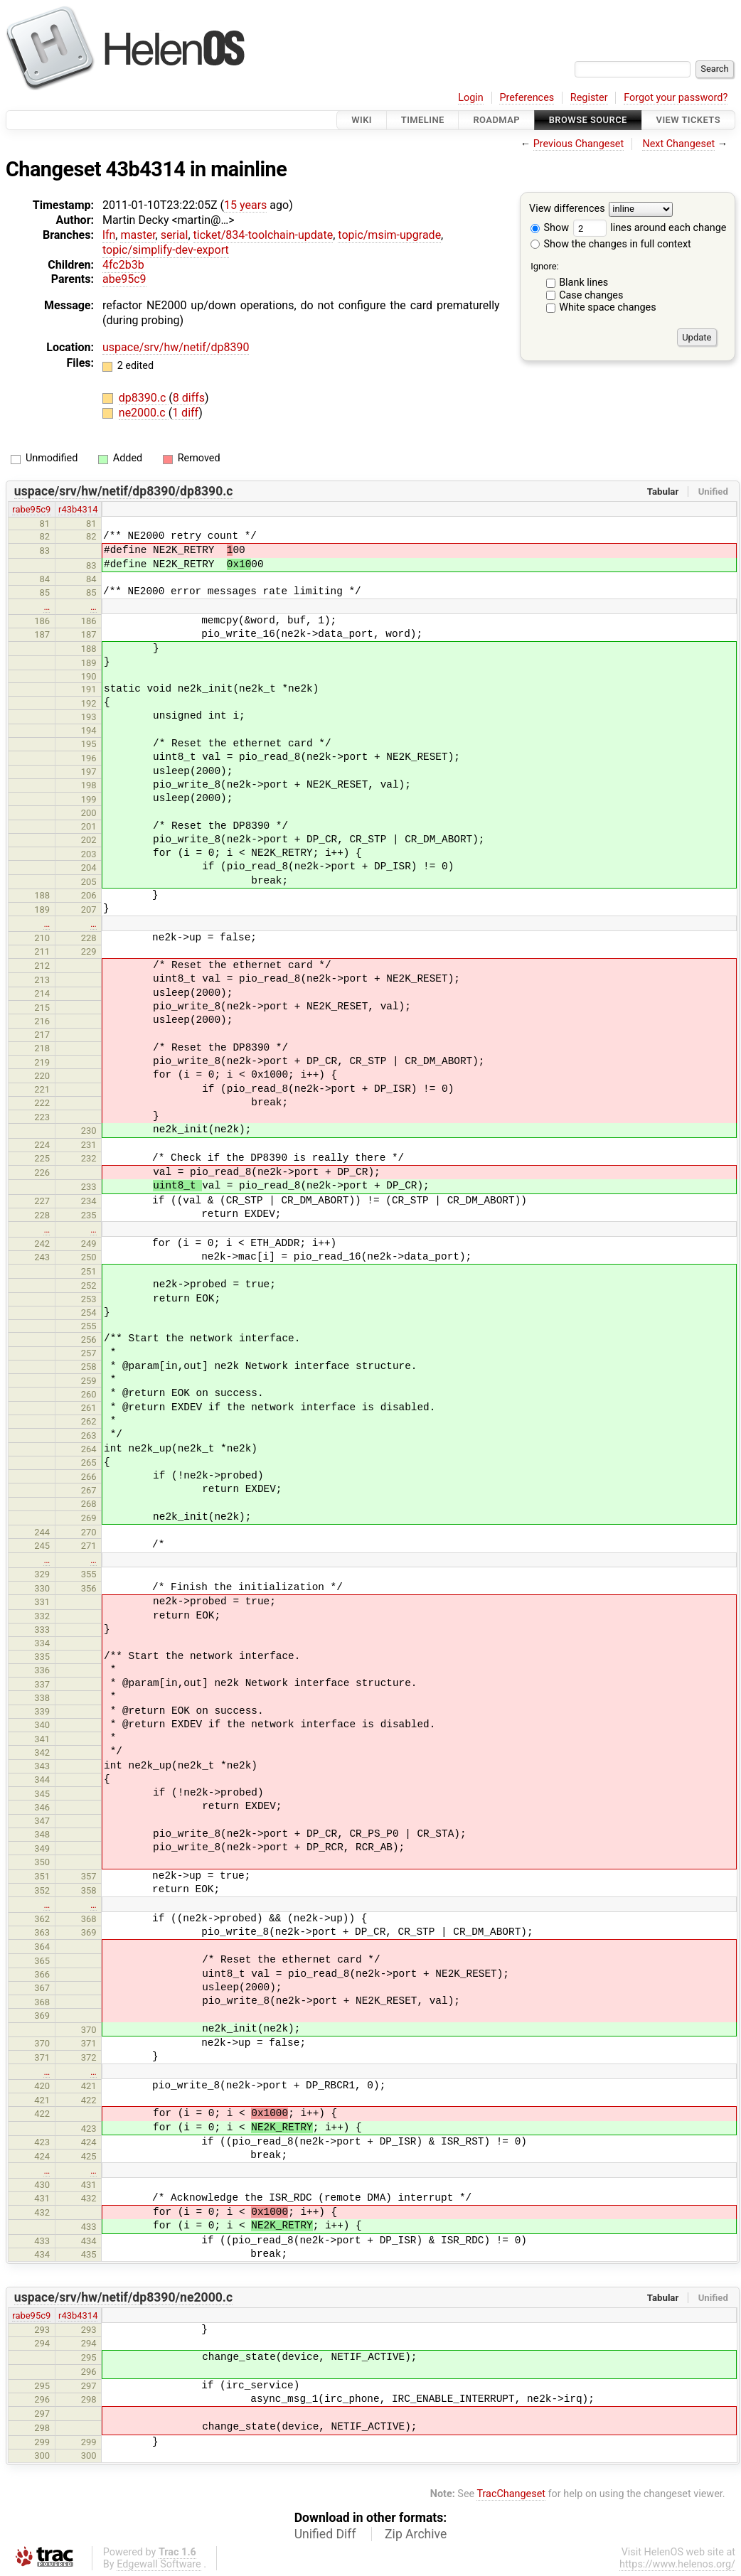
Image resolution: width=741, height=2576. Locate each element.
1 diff (185, 412)
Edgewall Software (159, 2564)
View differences (567, 209)
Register (589, 98)
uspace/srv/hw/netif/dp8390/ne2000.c (123, 2297)
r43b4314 (77, 509)
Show (550, 228)
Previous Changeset (578, 144)
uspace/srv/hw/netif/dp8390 (175, 347)
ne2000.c (144, 412)
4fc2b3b (123, 265)
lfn (108, 235)
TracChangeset (510, 2494)
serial (174, 235)
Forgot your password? (675, 98)
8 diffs (189, 397)
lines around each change (650, 228)
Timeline (422, 119)
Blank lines (583, 283)
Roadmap (496, 119)
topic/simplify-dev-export (165, 250)
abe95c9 (124, 279)
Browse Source (588, 119)
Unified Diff (325, 2534)
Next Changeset (678, 144)
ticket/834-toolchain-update (263, 235)
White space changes (607, 307)
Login (471, 98)
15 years (245, 205)
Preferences (526, 98)
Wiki (361, 119)
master (137, 235)
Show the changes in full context (611, 244)
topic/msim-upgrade (389, 235)
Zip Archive (416, 2534)
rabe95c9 (31, 509)
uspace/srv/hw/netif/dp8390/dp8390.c (123, 491)
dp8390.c (144, 397)
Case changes (591, 295)
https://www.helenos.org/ (677, 2564)
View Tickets (688, 119)
